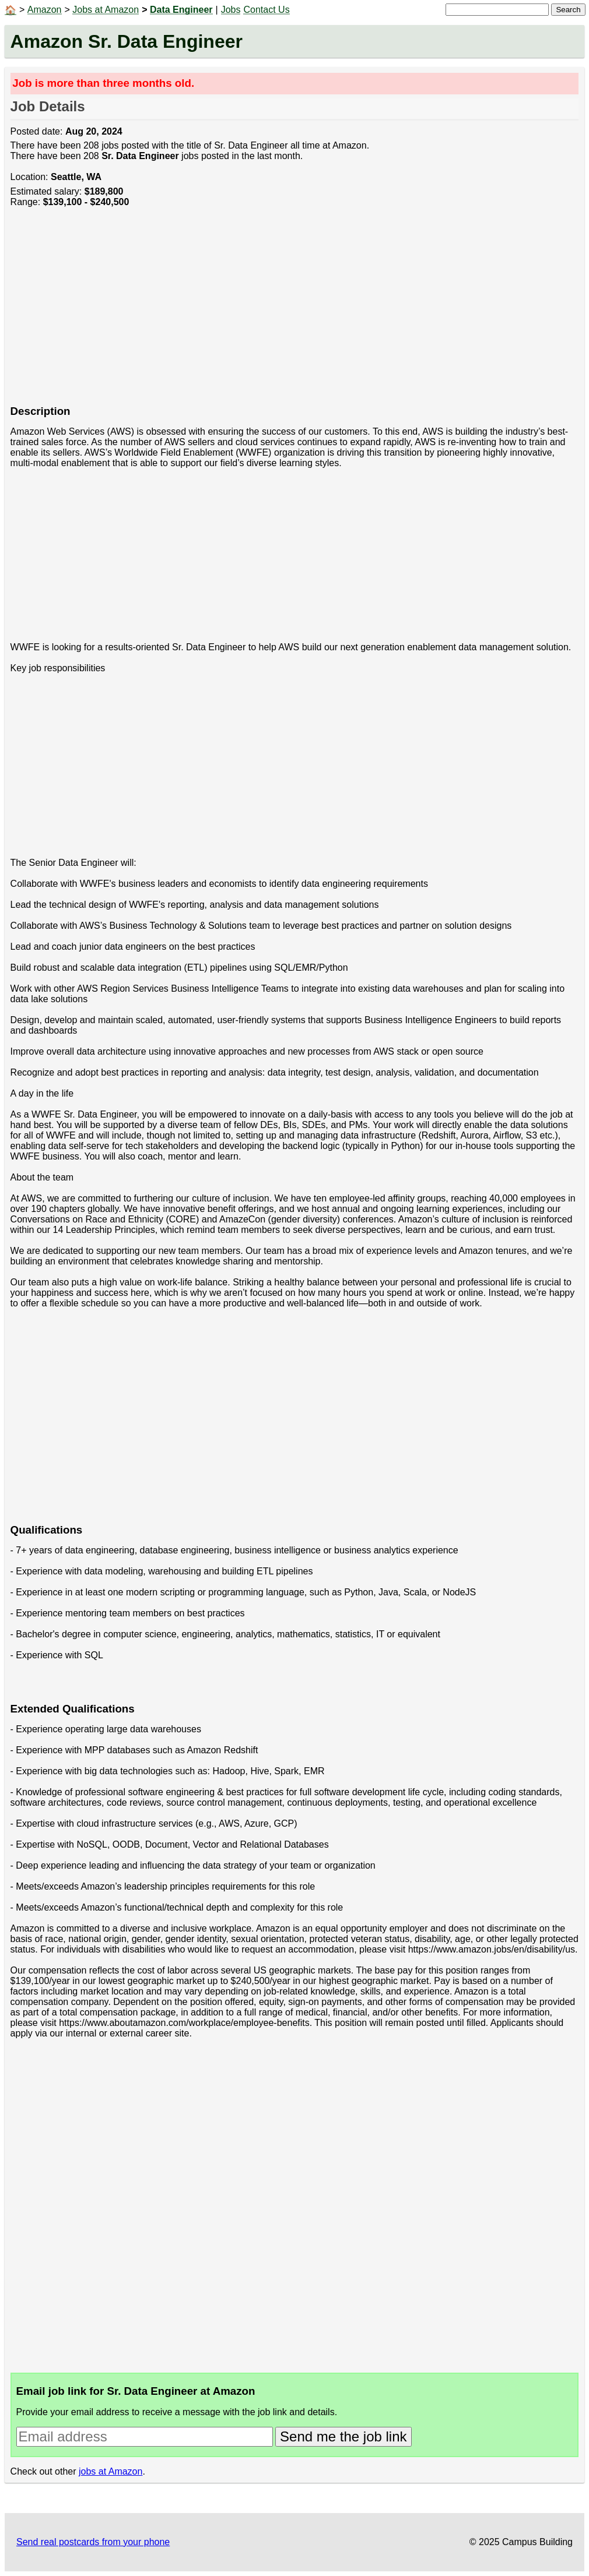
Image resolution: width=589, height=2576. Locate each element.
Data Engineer (181, 10)
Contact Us (266, 10)
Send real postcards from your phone (93, 2542)
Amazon (44, 10)
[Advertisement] (294, 312)
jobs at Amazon (110, 2471)
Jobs (231, 10)
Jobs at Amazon (105, 10)
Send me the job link (343, 2436)
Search (568, 9)
